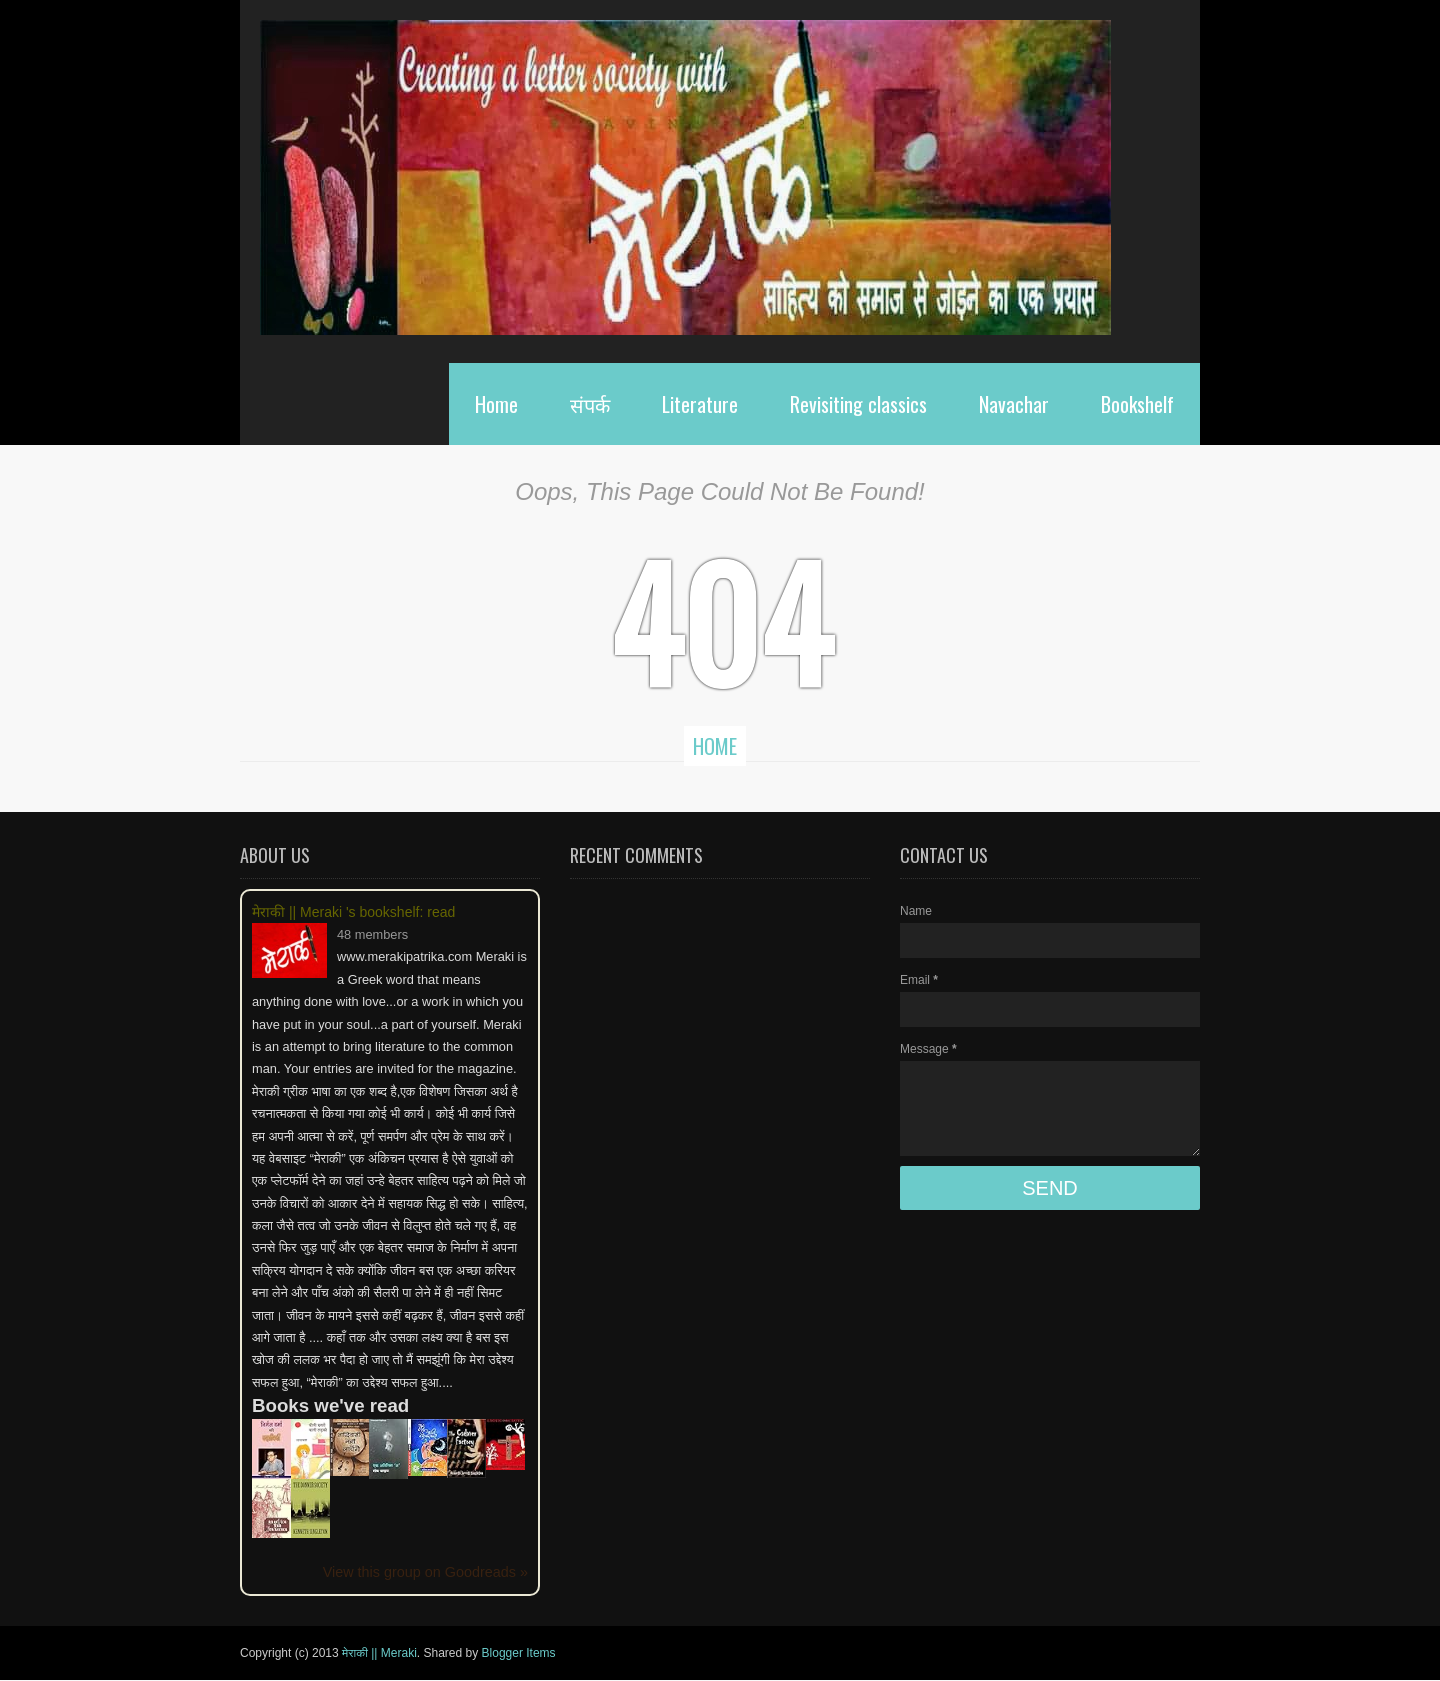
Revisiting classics (858, 404)
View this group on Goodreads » (425, 1572)
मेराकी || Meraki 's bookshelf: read (353, 912)
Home (496, 404)
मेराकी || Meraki (379, 1653)
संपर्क (590, 404)
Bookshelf (1137, 404)
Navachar (1014, 404)
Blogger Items (519, 1653)
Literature (700, 404)
